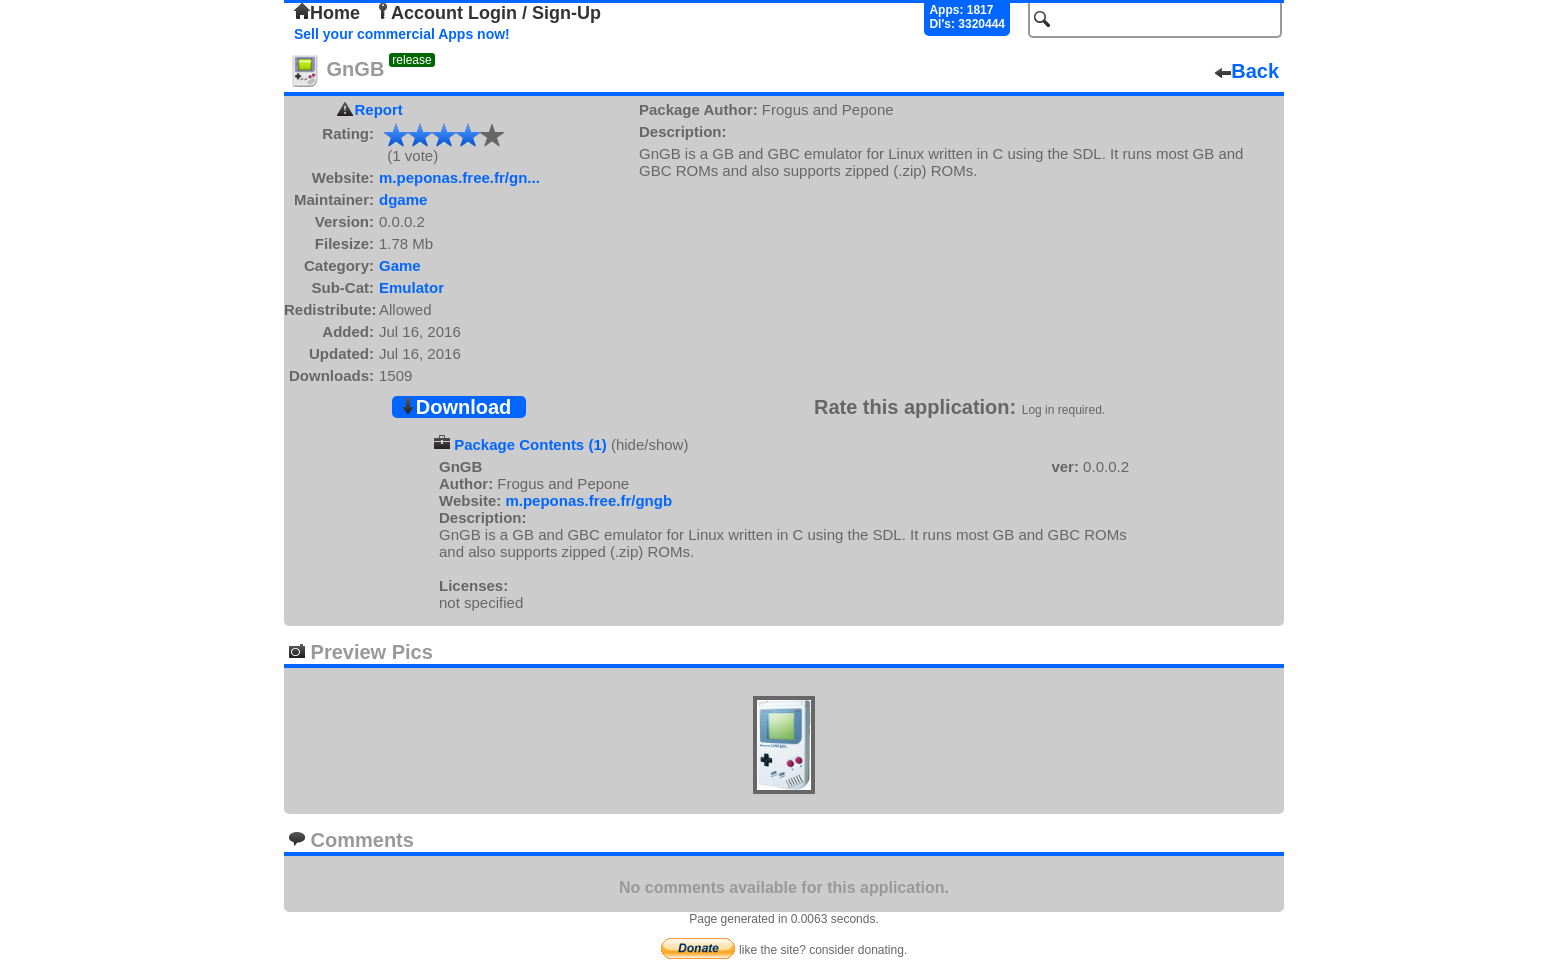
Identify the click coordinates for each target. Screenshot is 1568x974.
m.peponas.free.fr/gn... (459, 177)
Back (1247, 71)
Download (456, 407)
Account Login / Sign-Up (488, 13)
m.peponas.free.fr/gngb (588, 500)
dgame (403, 199)
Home (327, 13)
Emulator (411, 287)
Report (379, 109)
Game (400, 265)
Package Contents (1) (530, 444)
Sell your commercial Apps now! (402, 34)
